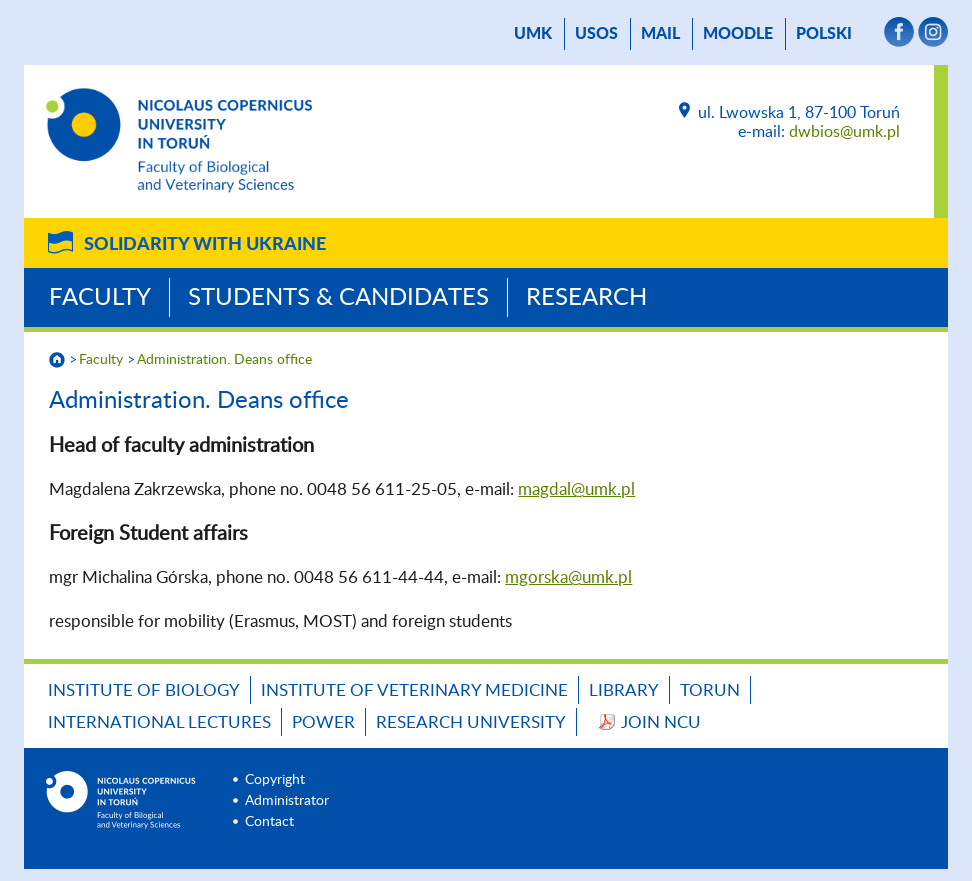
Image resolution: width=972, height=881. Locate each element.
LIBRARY (624, 690)
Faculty (100, 298)
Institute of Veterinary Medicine (414, 690)
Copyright (275, 780)
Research (586, 298)
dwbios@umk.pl (844, 132)
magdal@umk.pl (576, 489)
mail (660, 34)
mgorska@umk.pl (568, 577)
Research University (471, 722)
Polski (824, 34)
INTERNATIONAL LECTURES (159, 722)
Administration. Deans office (224, 360)
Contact (269, 822)
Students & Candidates (338, 298)
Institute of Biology (144, 690)
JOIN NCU (661, 722)
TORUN (710, 690)
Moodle (738, 34)
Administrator (287, 801)
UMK (533, 34)
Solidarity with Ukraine (205, 245)
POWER (323, 722)
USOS (596, 34)
